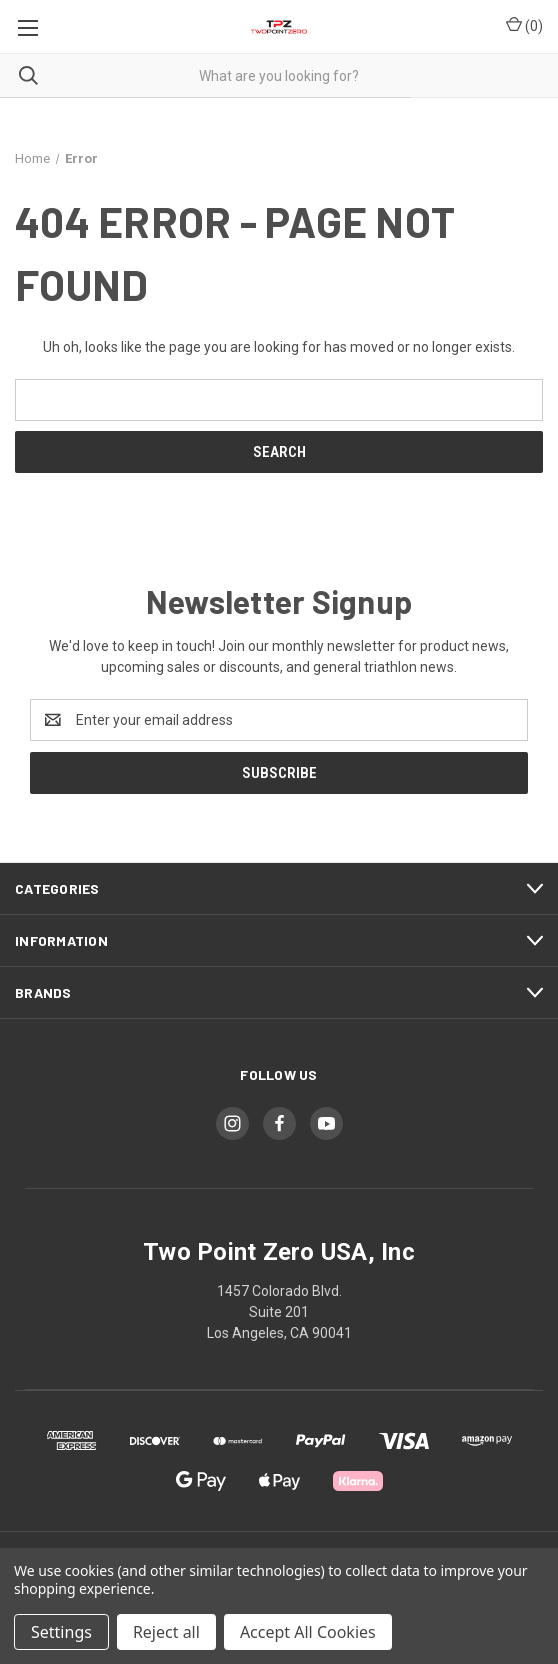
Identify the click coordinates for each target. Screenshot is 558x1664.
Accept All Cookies (308, 1632)
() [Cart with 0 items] (524, 25)
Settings (61, 1632)
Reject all (166, 1632)
